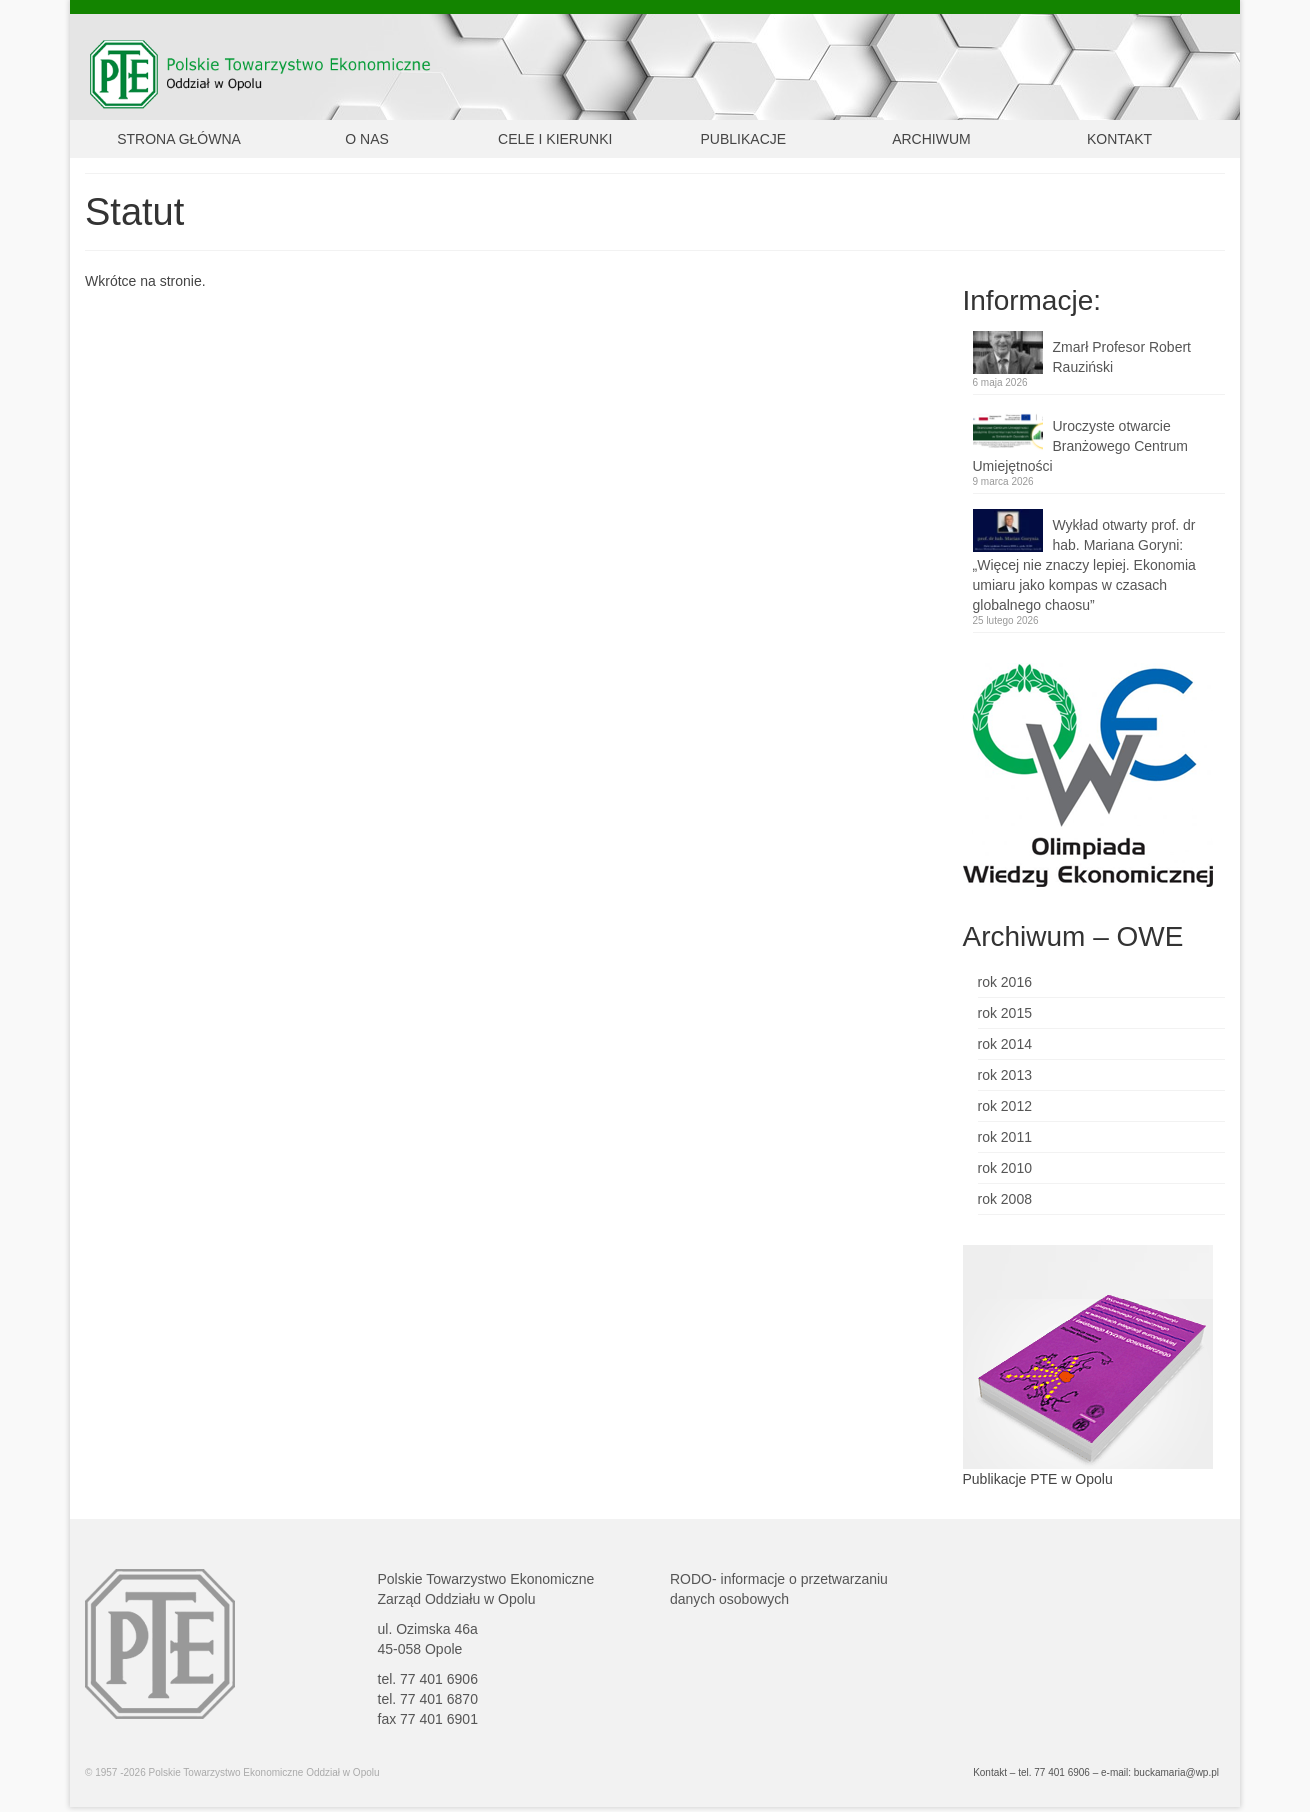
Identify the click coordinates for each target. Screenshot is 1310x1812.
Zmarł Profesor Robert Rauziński (1122, 357)
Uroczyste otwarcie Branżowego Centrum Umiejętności (1080, 446)
